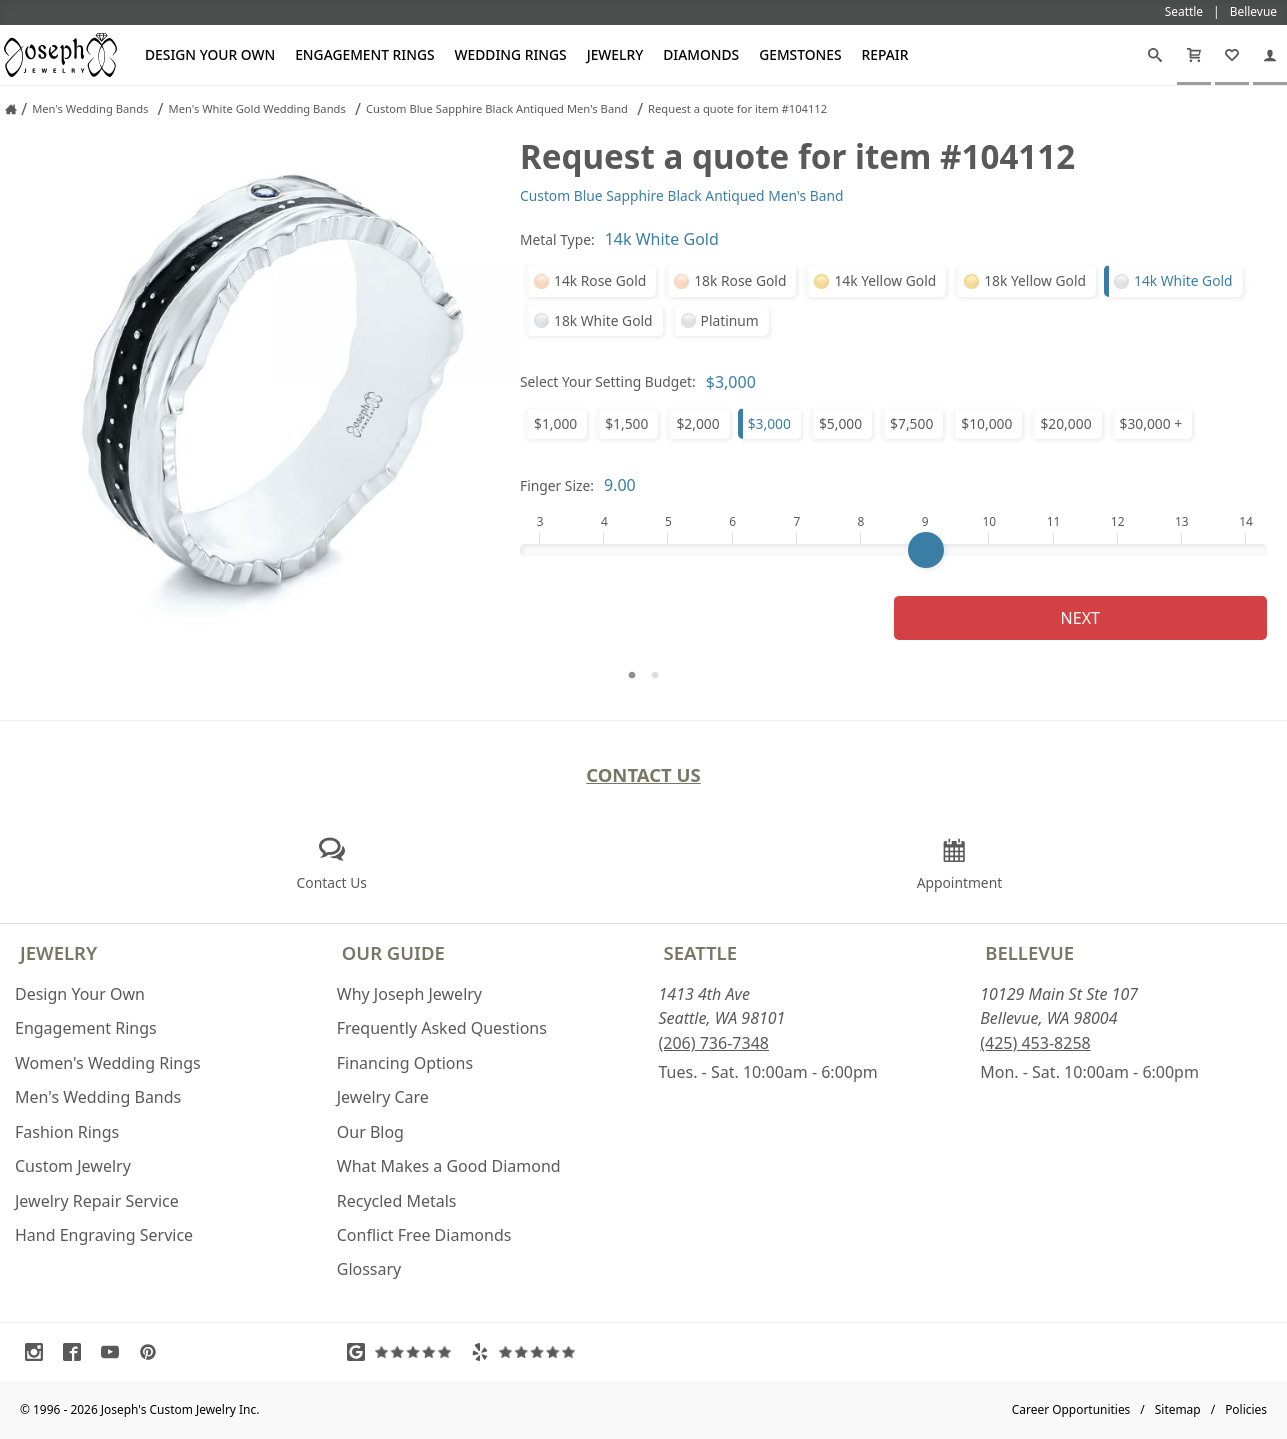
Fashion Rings (67, 1132)
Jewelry (615, 54)
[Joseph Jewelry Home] (11, 109)
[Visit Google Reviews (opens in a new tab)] (404, 1352)
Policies (1246, 1409)
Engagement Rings (364, 54)
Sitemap (1178, 1409)
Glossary (369, 1269)
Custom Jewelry (73, 1166)
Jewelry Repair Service (97, 1201)
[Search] (1155, 55)
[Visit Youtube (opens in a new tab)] (115, 1352)
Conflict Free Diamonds (424, 1235)
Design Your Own (210, 54)
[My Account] (1270, 55)
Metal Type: (557, 239)
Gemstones (800, 54)
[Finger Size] (893, 550)
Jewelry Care (383, 1097)
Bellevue (1029, 952)
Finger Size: (557, 485)
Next (1080, 618)
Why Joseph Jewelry (409, 994)
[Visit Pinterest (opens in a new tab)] (153, 1352)
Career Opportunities (1071, 1409)
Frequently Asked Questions (442, 1028)
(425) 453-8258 (1035, 1043)
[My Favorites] (1232, 55)
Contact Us (643, 774)
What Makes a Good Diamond (449, 1166)
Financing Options (405, 1063)
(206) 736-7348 (714, 1043)
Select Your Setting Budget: (608, 381)
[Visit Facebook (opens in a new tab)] (77, 1352)
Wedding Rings (511, 54)
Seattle (700, 952)
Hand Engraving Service (104, 1235)
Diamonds (701, 54)
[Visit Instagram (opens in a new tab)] (39, 1352)
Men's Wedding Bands (98, 1097)
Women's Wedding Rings (108, 1063)
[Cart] (1194, 55)
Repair (885, 54)
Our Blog (370, 1132)
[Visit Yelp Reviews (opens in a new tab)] (528, 1352)
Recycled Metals (397, 1201)
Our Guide (393, 952)
